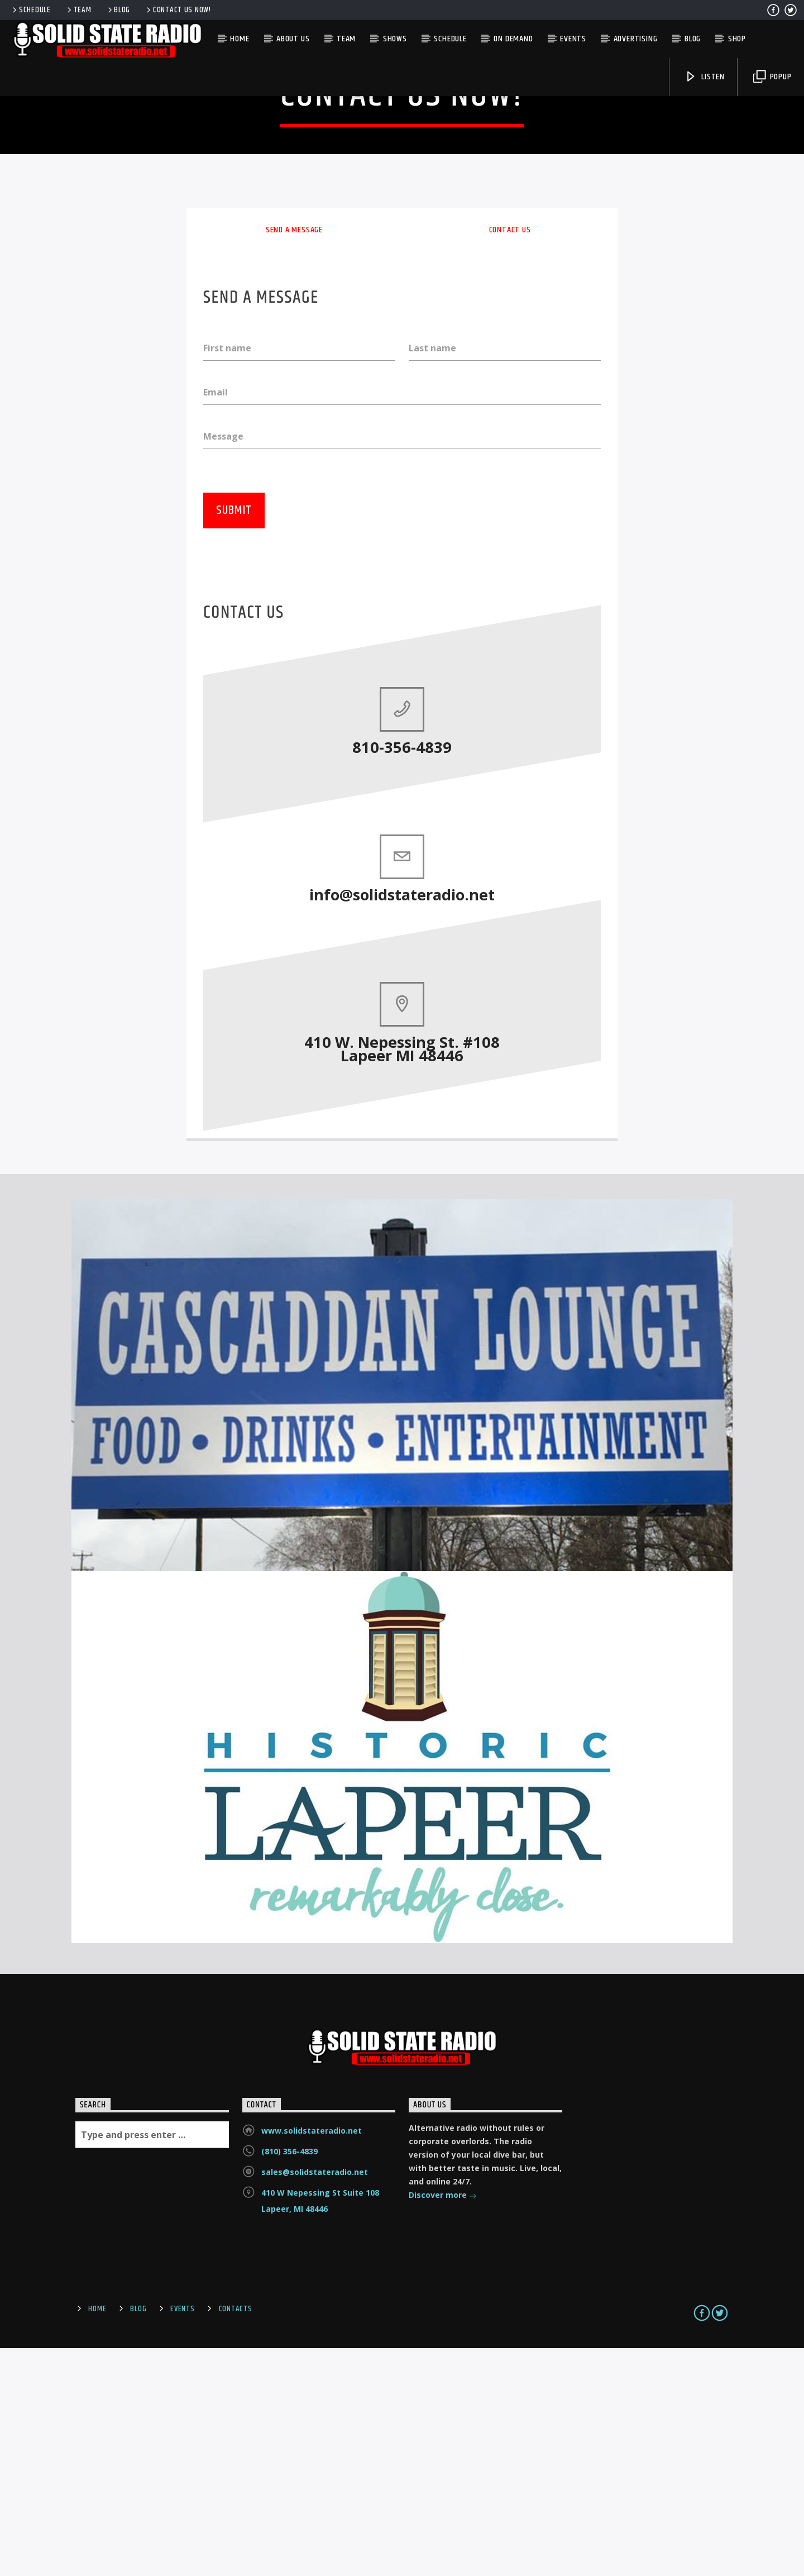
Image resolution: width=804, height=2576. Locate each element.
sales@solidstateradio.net (314, 2399)
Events (573, 39)
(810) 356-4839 (289, 2379)
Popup (772, 77)
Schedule (31, 10)
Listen (705, 77)
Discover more (443, 2423)
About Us (292, 39)
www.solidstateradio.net (311, 2358)
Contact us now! (178, 10)
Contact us (510, 455)
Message (223, 662)
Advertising (636, 39)
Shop (737, 39)
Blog (118, 10)
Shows (395, 39)
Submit (234, 738)
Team (78, 10)
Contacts (235, 2537)
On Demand (513, 39)
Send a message (294, 455)
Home (239, 39)
